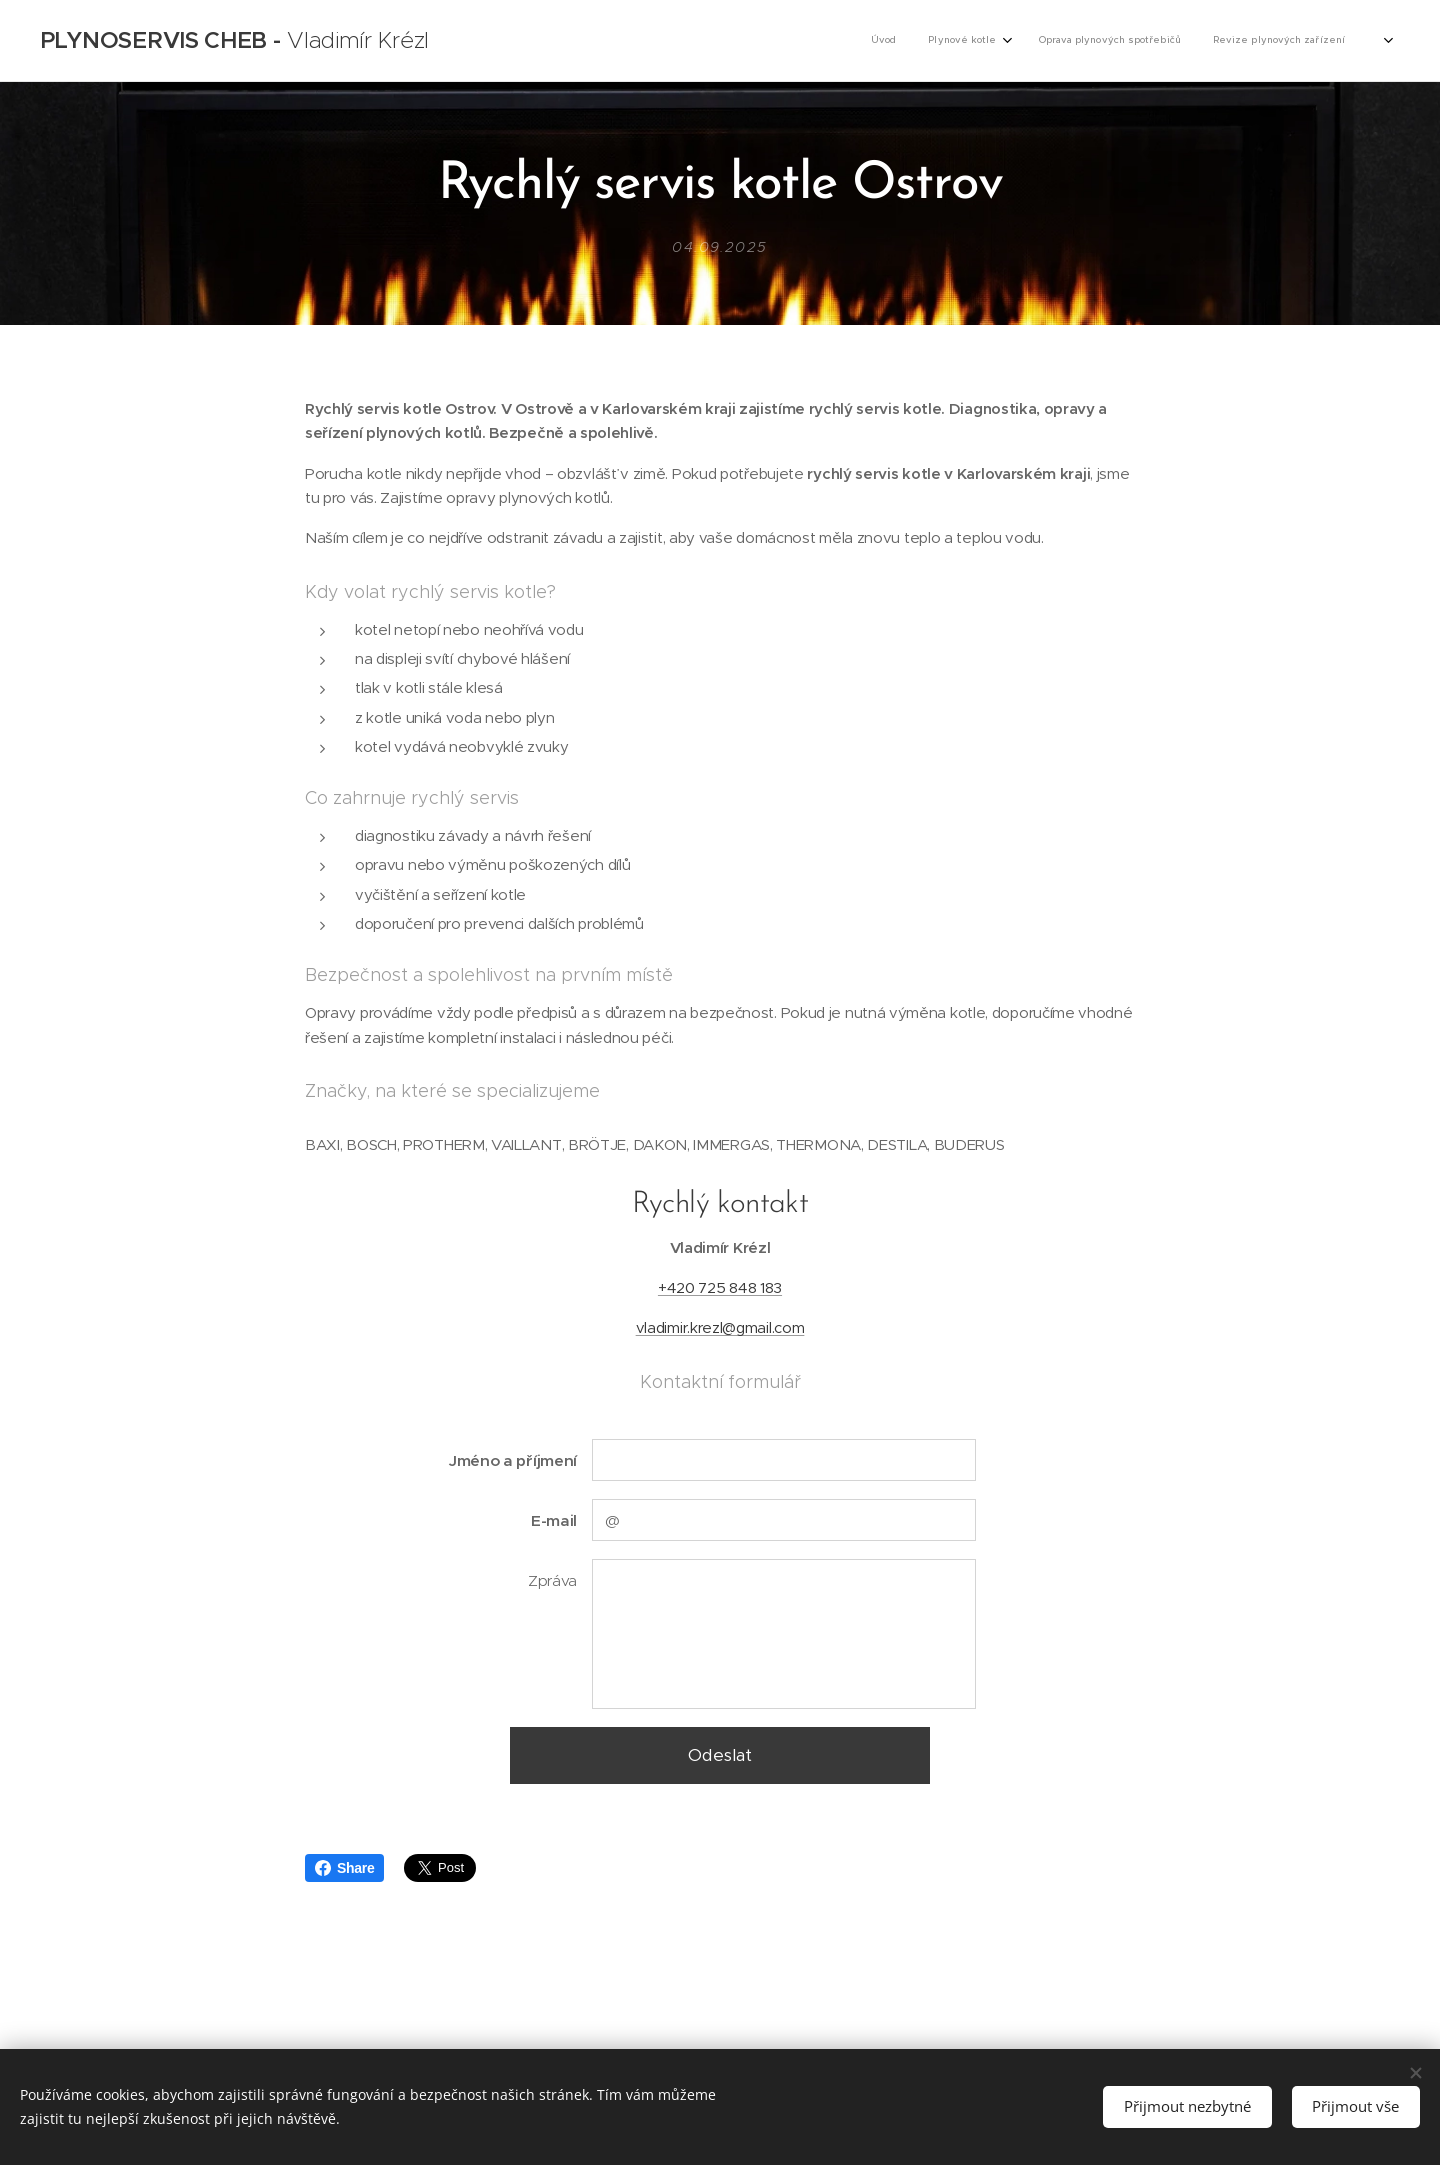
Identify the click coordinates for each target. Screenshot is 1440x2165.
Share (344, 1868)
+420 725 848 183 (720, 1287)
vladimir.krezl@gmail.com (720, 1327)
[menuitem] (1235, 41)
